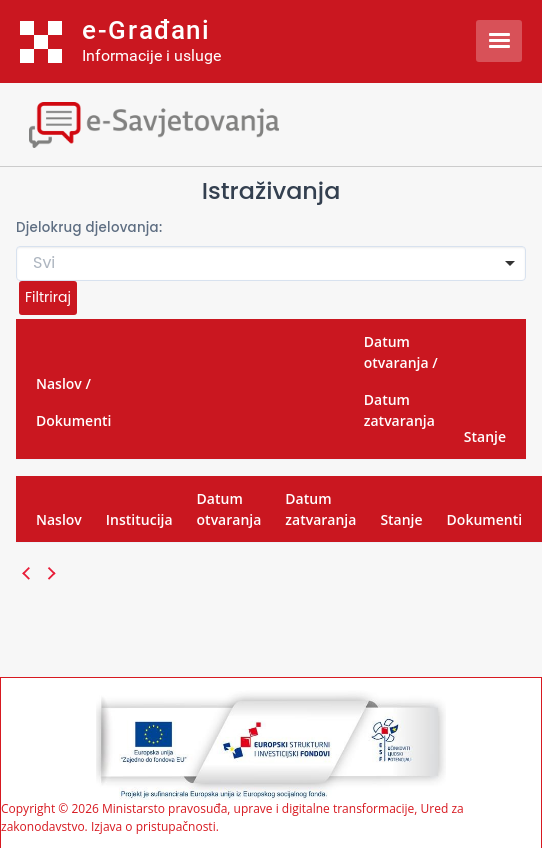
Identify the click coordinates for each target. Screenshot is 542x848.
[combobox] (271, 263)
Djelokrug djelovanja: (89, 227)
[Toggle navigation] (175, 122)
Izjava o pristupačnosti (153, 826)
